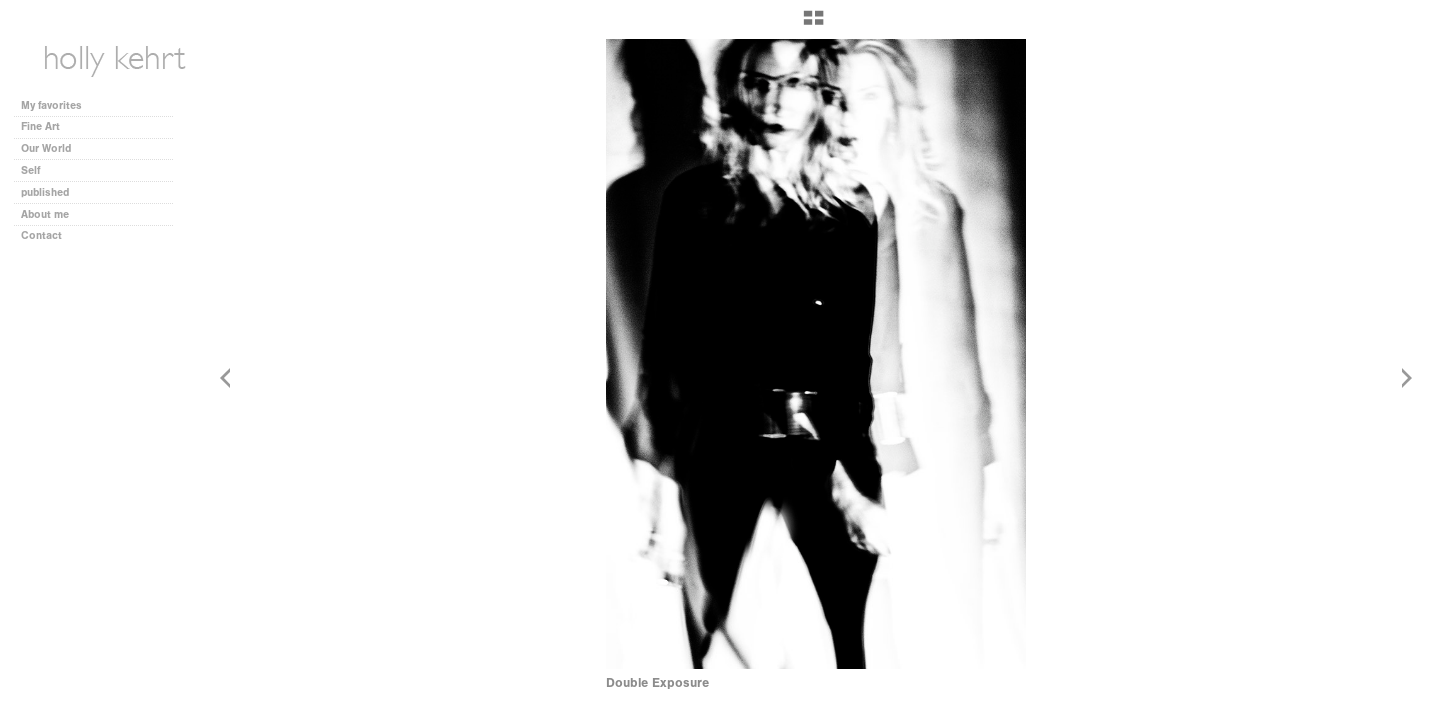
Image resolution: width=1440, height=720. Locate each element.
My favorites (51, 105)
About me (45, 214)
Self (30, 170)
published (45, 192)
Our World (53, 148)
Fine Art (47, 126)
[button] (813, 25)
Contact (41, 235)
